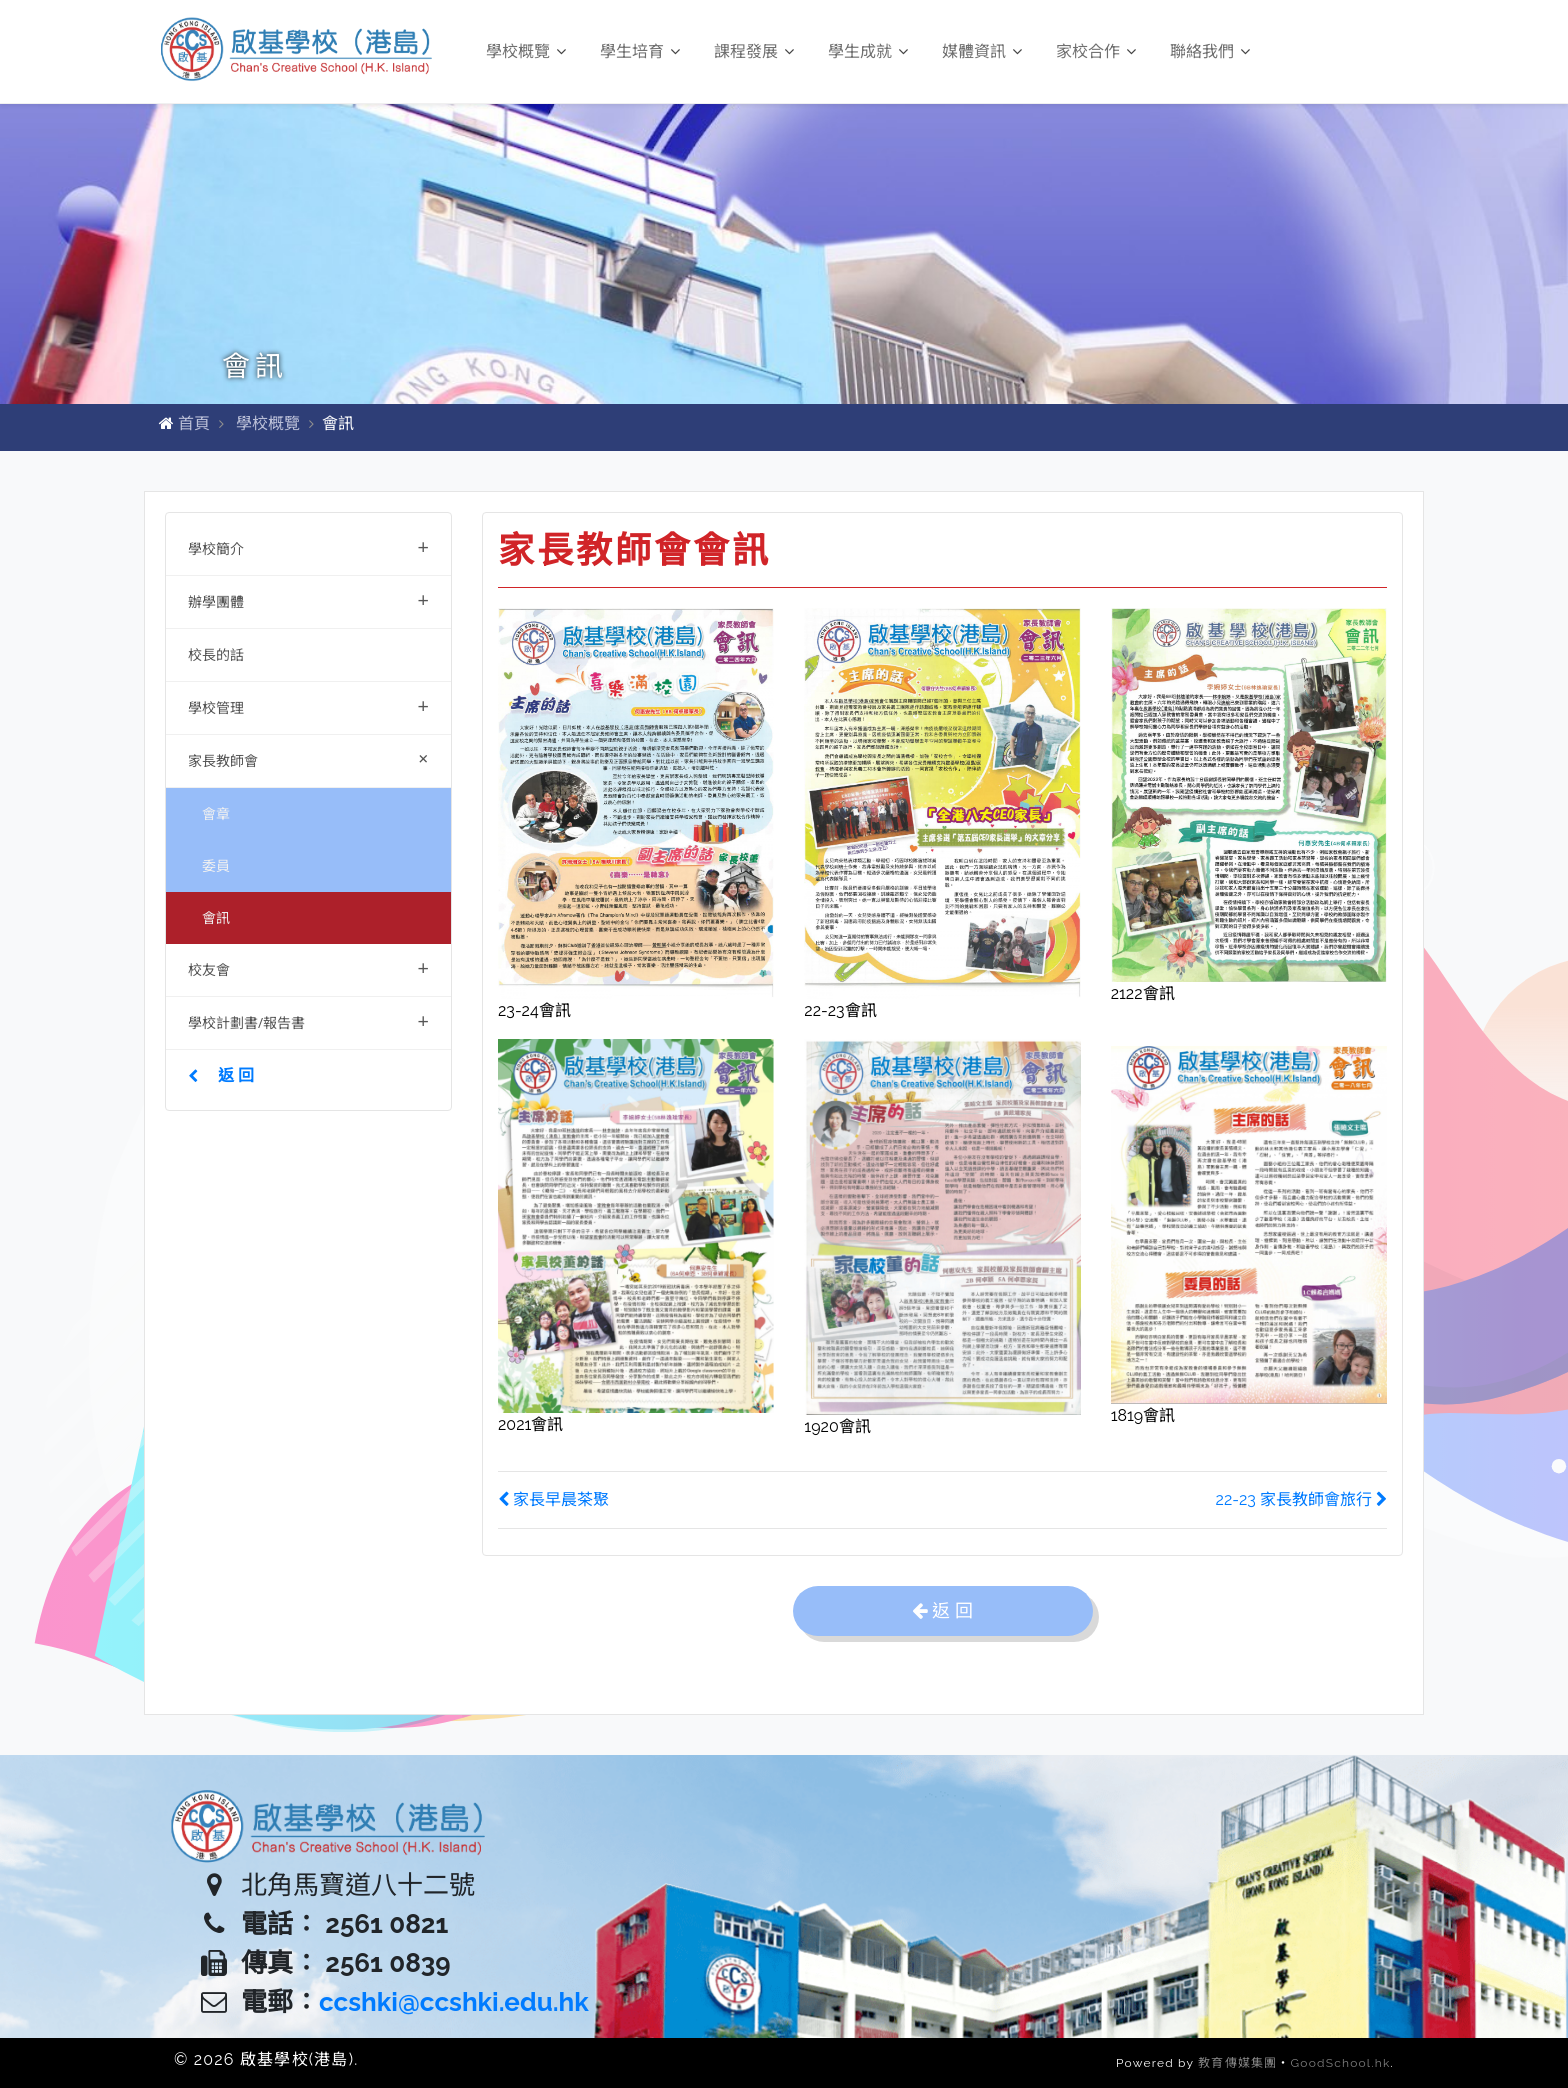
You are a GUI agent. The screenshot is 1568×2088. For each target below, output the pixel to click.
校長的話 (216, 654)
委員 (216, 865)
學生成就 (868, 51)
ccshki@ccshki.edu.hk (454, 2002)
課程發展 (754, 51)
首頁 (194, 423)
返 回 (221, 1075)
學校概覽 (526, 51)
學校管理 (308, 705)
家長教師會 (312, 758)
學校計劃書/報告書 (308, 1020)
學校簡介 (308, 546)
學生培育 (640, 51)
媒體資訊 (982, 51)
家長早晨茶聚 (553, 1499)
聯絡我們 (1210, 51)
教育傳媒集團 (1237, 2063)
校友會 (308, 967)
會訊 (216, 917)
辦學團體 (308, 599)
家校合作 (1096, 51)
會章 (216, 813)
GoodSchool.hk (1341, 2063)
